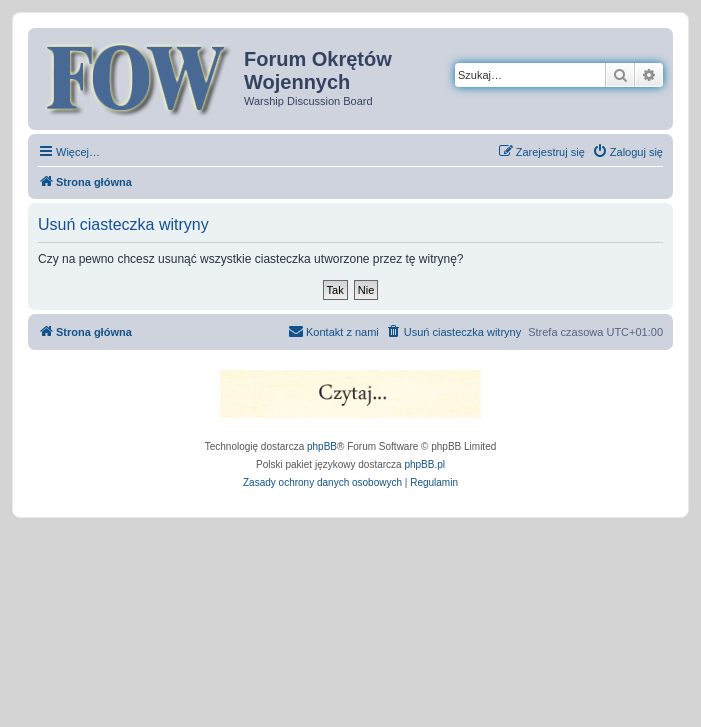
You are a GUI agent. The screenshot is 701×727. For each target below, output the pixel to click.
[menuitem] (627, 152)
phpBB (322, 446)
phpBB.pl (424, 464)
